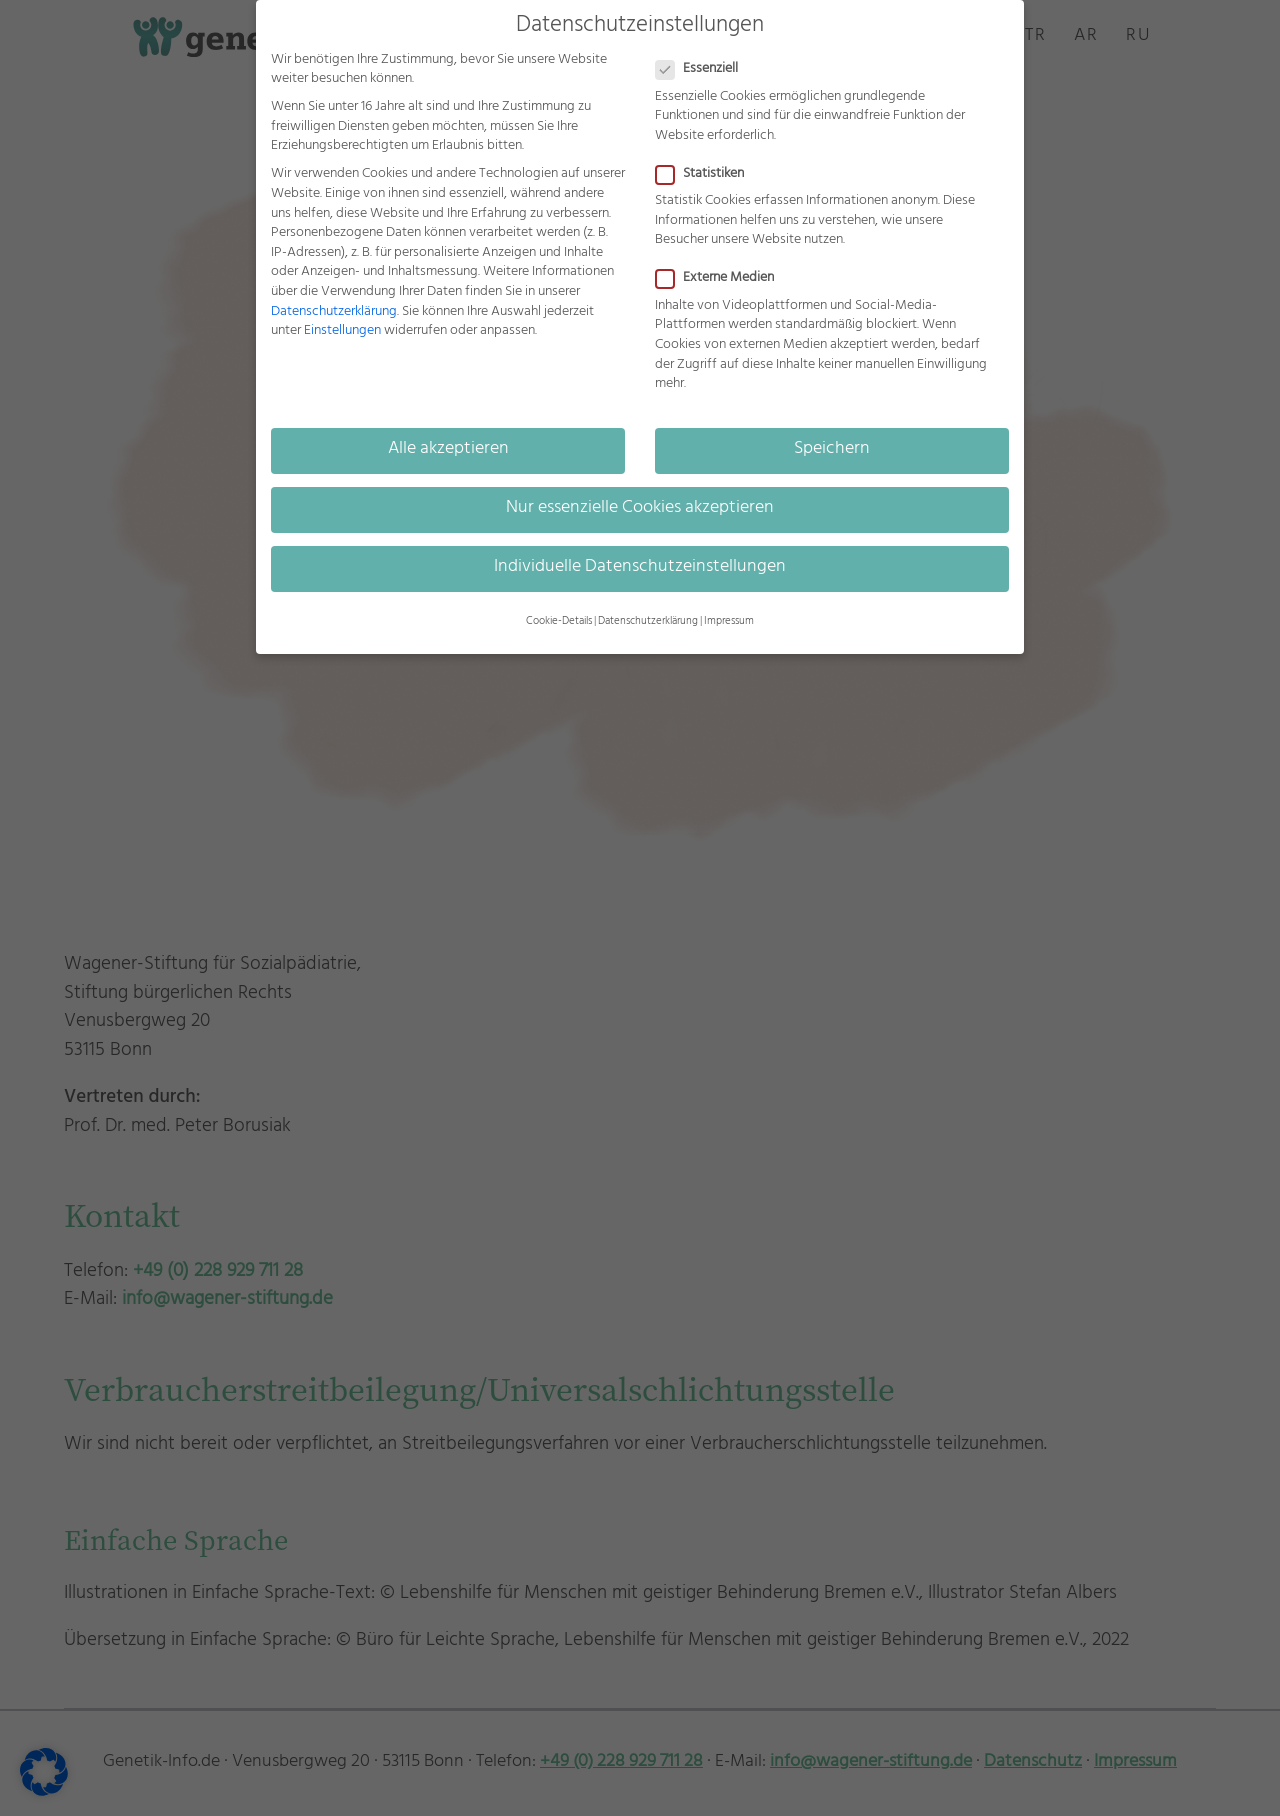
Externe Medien (723, 278)
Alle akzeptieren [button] (448, 450)
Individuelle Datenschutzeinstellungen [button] (640, 568)
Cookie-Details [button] (559, 622)
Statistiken (708, 174)
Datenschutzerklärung (334, 312)
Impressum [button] (729, 622)
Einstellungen (342, 331)
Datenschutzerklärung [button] (648, 622)
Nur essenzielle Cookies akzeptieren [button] (640, 509)
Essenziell (705, 69)
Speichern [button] (832, 450)
